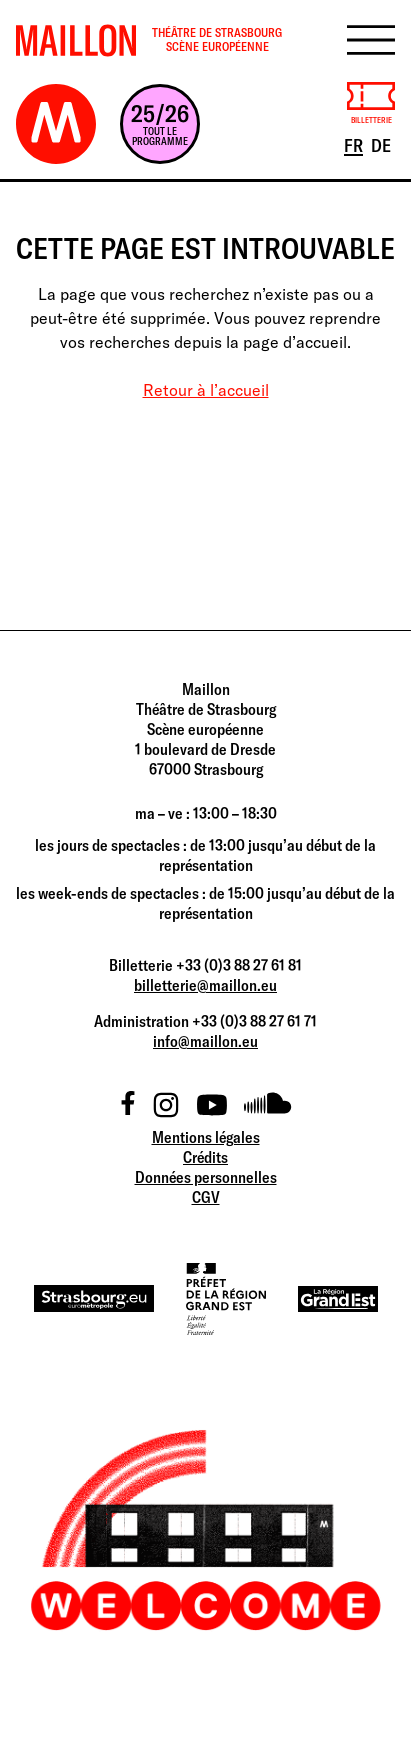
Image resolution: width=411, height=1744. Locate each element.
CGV (206, 1197)
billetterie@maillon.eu (205, 985)
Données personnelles (206, 1177)
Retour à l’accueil (206, 390)
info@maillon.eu (205, 1041)
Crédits (205, 1157)
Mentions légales (206, 1137)
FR (355, 144)
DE (382, 144)
